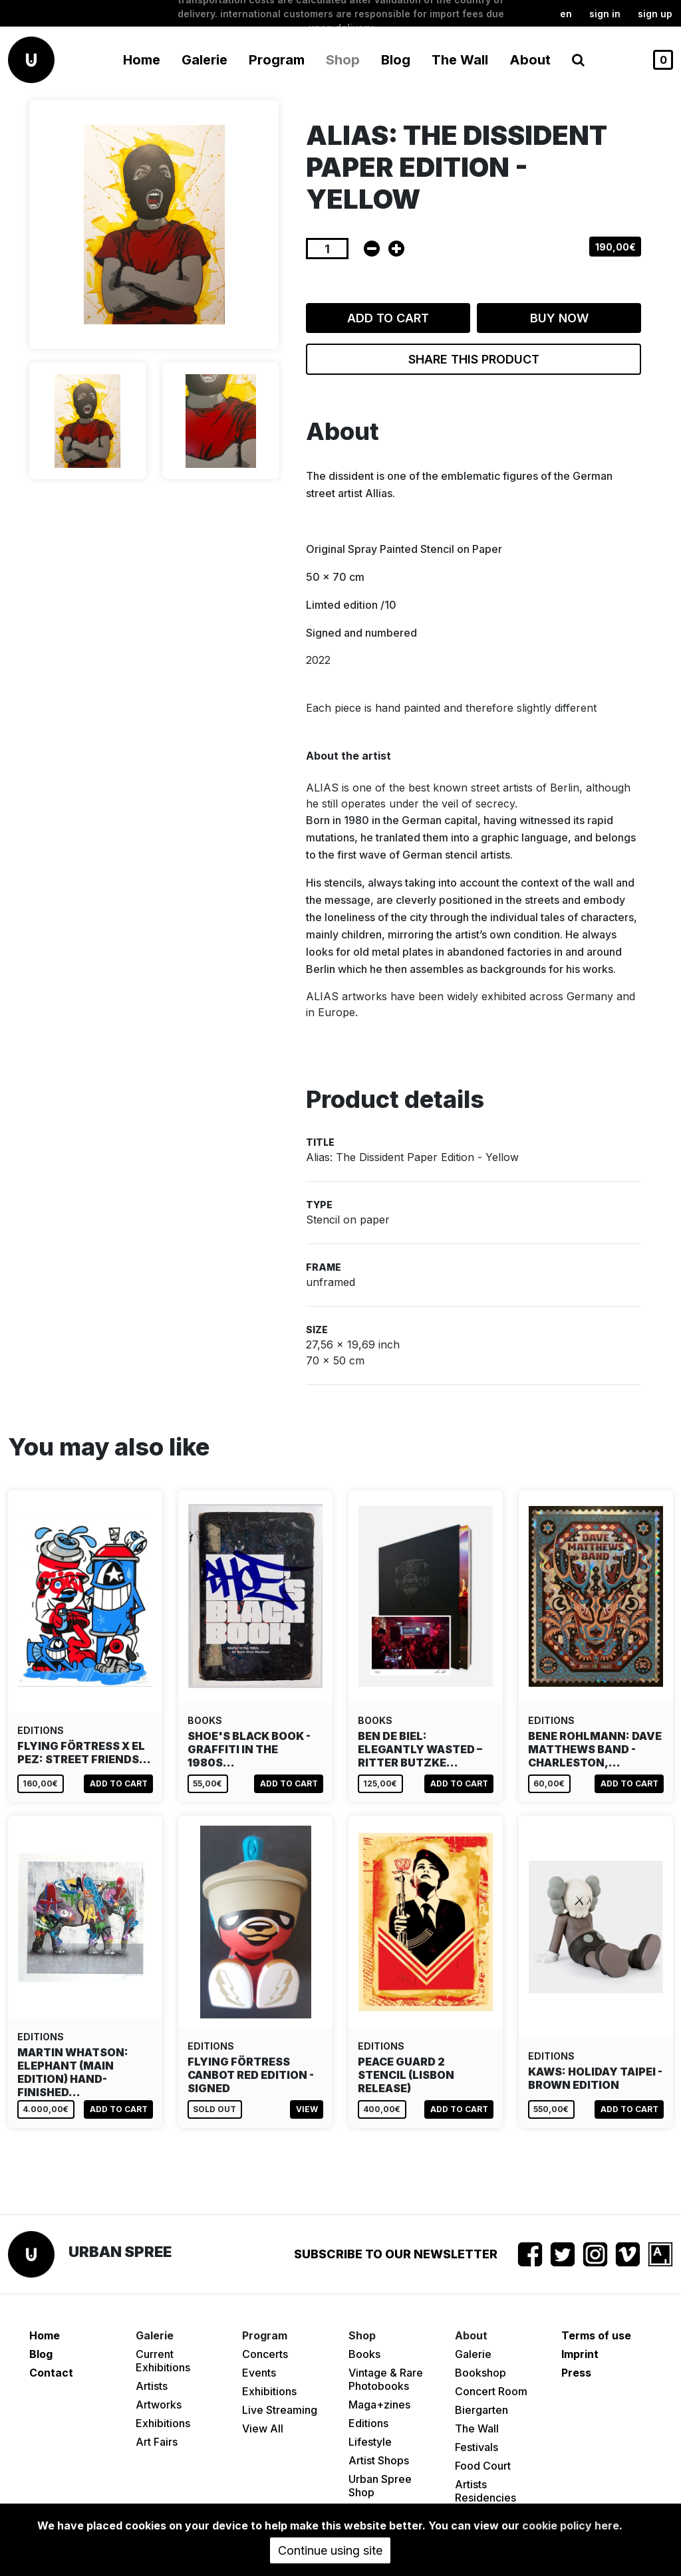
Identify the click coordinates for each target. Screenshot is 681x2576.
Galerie (473, 2354)
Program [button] (277, 60)
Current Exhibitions (163, 2360)
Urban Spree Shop (380, 2485)
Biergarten (481, 2409)
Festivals (476, 2447)
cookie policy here (570, 2525)
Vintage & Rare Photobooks (385, 2379)
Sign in (604, 13)
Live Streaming (279, 2409)
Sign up (655, 13)
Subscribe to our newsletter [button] (395, 2254)
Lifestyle (370, 2441)
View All (262, 2428)
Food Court (483, 2465)
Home (141, 60)
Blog (395, 60)
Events (259, 2372)
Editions (368, 2423)
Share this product (473, 359)
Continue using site (330, 2550)
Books (364, 2354)
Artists (152, 2386)
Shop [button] (343, 60)
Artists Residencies (485, 2491)
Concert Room (491, 2391)
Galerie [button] (204, 60)
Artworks (159, 2404)
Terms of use (596, 2335)
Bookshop (480, 2372)
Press (576, 2372)
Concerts (265, 2354)
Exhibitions (163, 2423)
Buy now (559, 318)
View (307, 2109)
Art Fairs (157, 2441)
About (530, 60)
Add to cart (388, 318)
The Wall (460, 60)
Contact (51, 2372)
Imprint (580, 2354)
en (566, 13)
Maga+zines (379, 2404)
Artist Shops (378, 2460)
